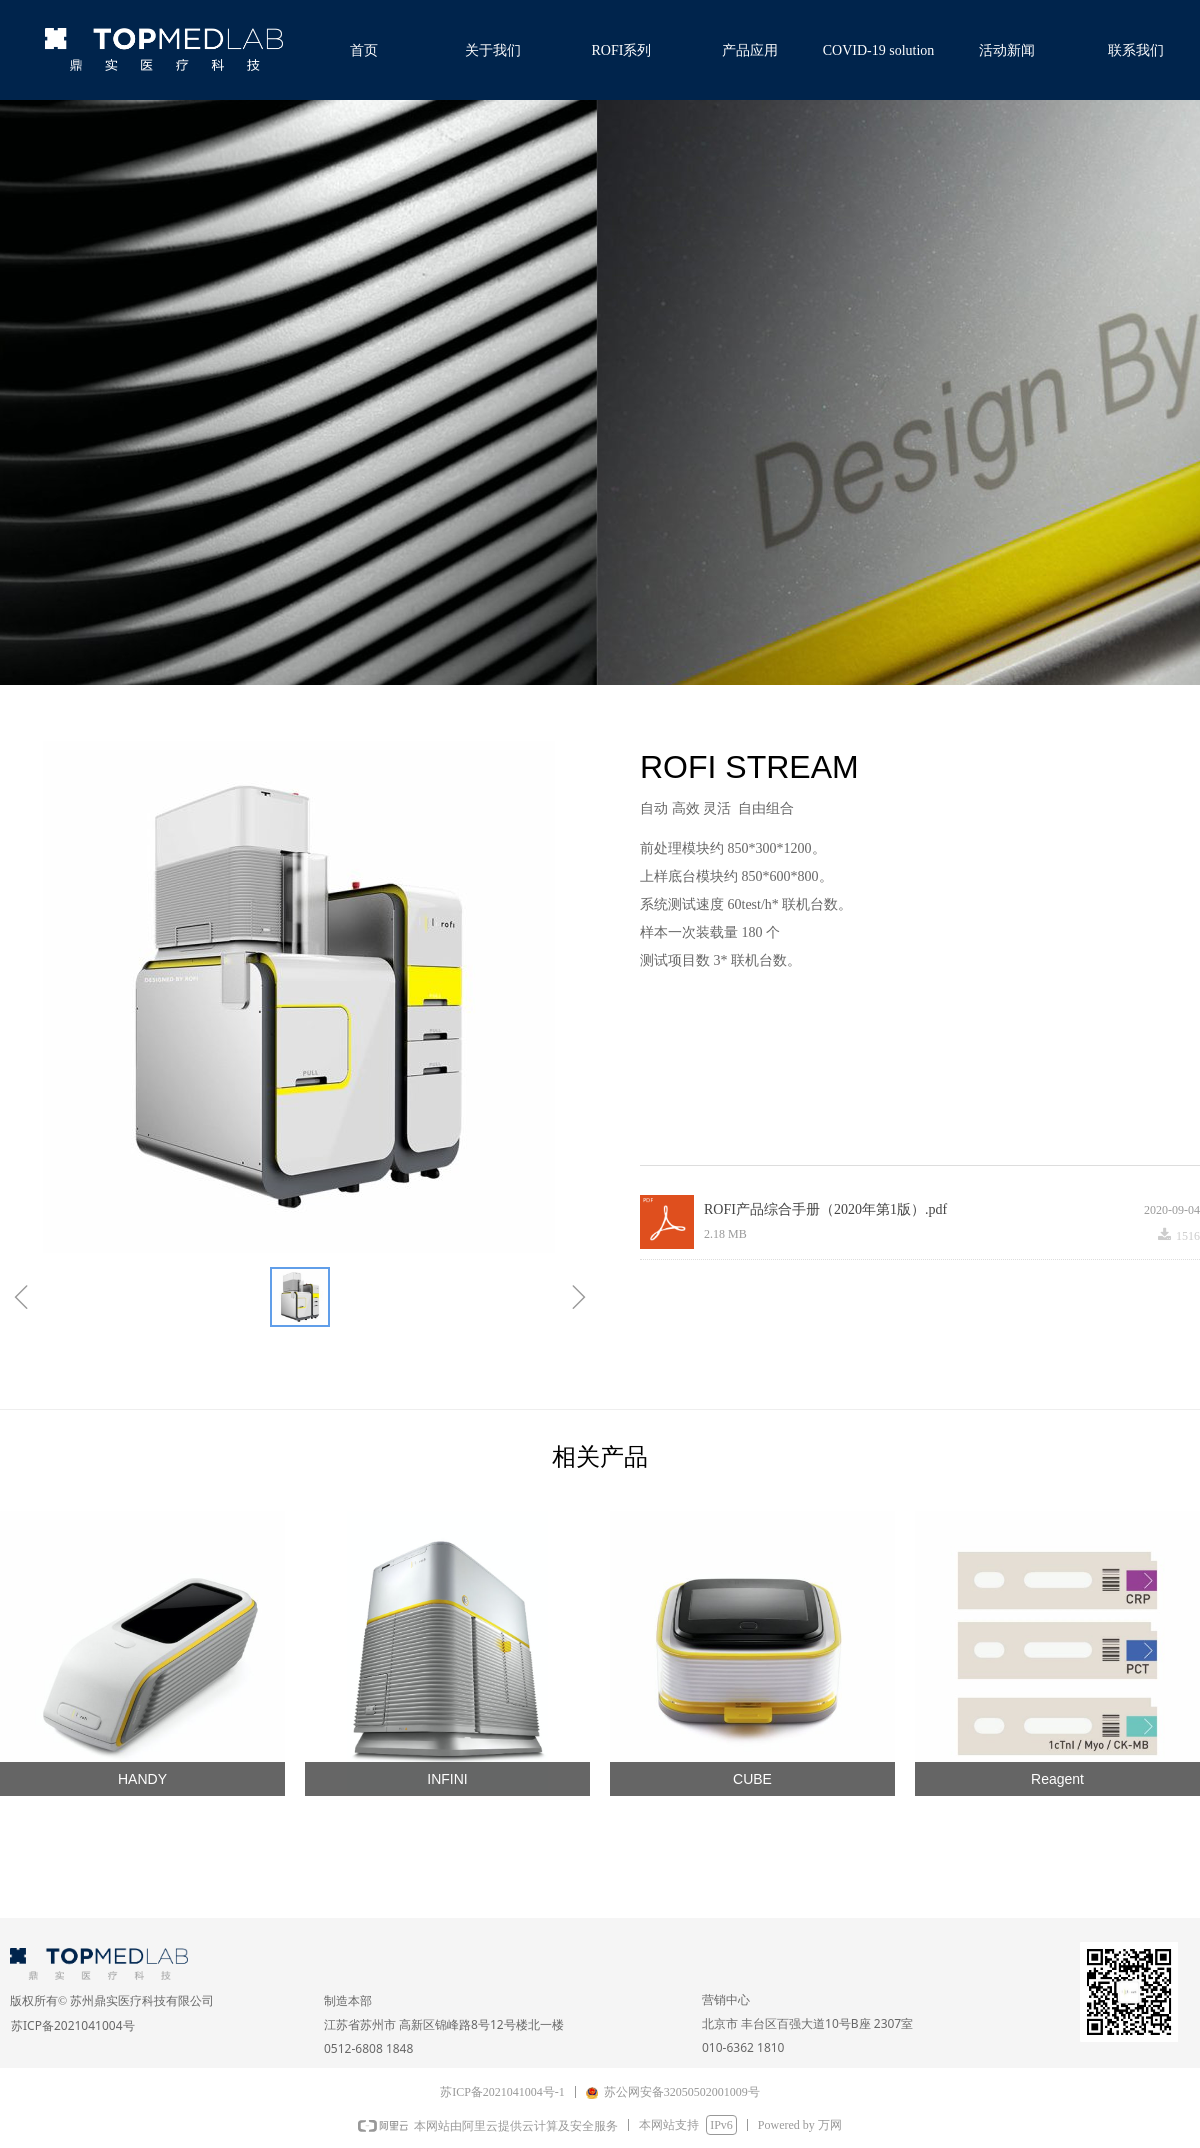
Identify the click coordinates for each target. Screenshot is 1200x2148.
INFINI (447, 1779)
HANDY (142, 1779)
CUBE (752, 1779)
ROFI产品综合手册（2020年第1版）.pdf (825, 1209)
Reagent (1057, 1779)
